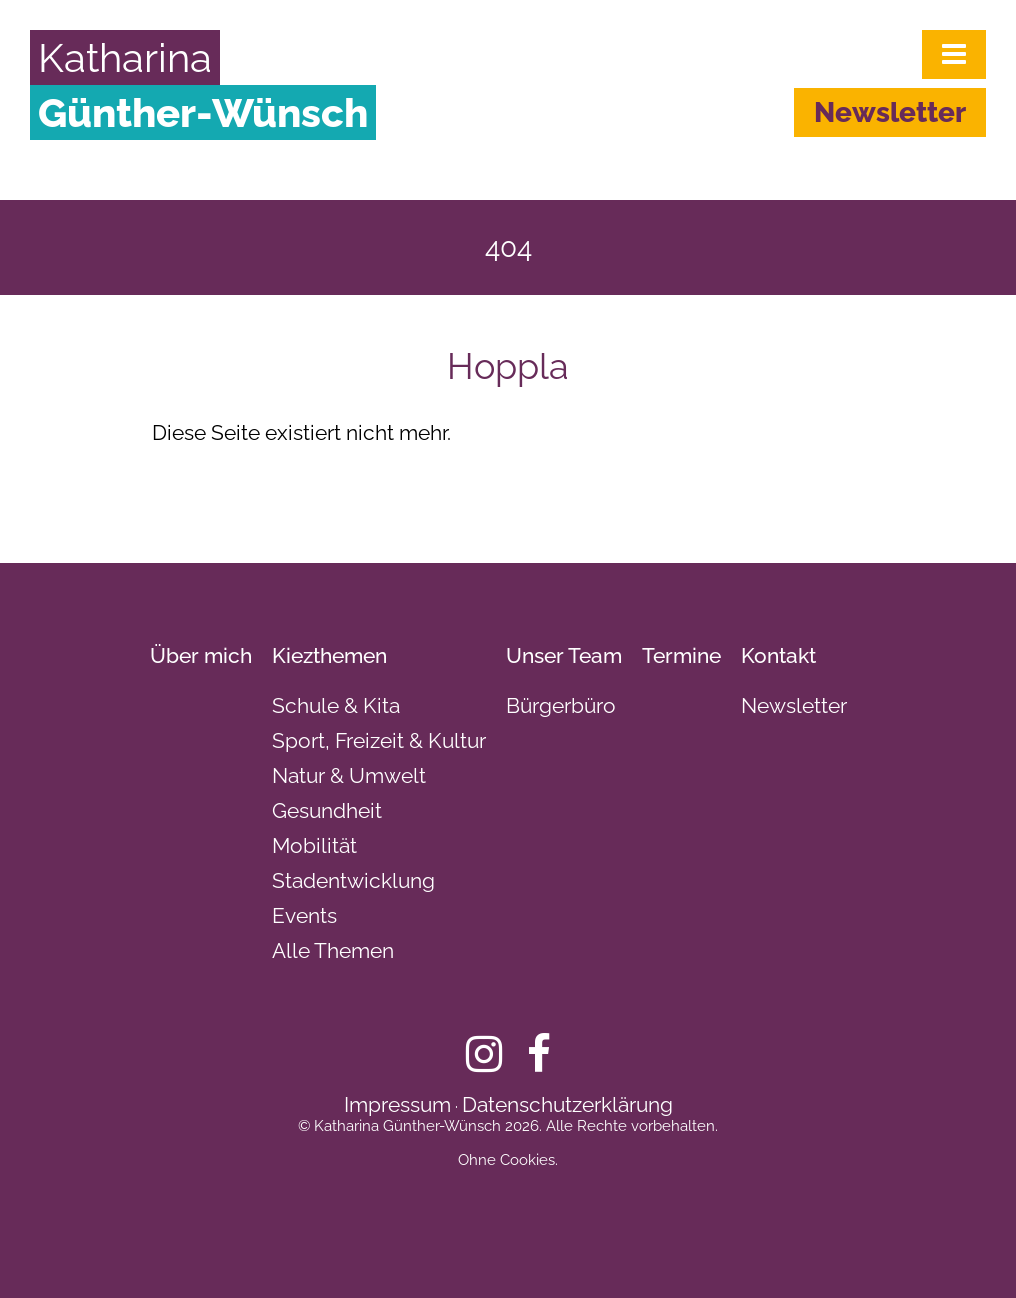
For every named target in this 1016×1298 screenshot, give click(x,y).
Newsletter (890, 112)
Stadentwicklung (353, 880)
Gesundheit (327, 810)
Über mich (201, 655)
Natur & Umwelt (349, 775)
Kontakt (778, 655)
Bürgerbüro (561, 705)
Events (304, 915)
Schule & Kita (336, 705)
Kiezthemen (329, 655)
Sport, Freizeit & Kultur (379, 740)
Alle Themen (333, 950)
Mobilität (314, 845)
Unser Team (564, 655)
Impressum (397, 1104)
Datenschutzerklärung (567, 1104)
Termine (681, 655)
